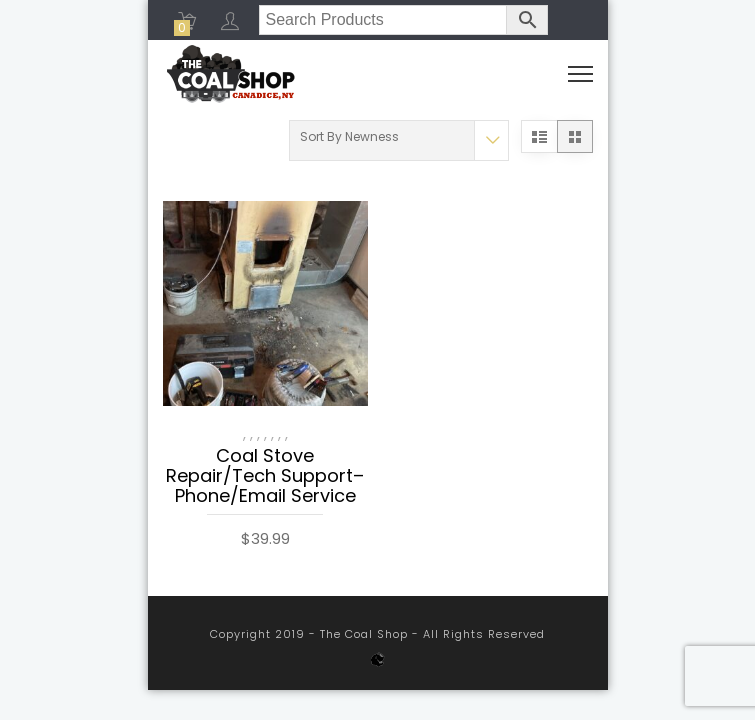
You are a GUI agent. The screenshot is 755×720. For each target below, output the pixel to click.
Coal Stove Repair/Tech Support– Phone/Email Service (265, 477)
